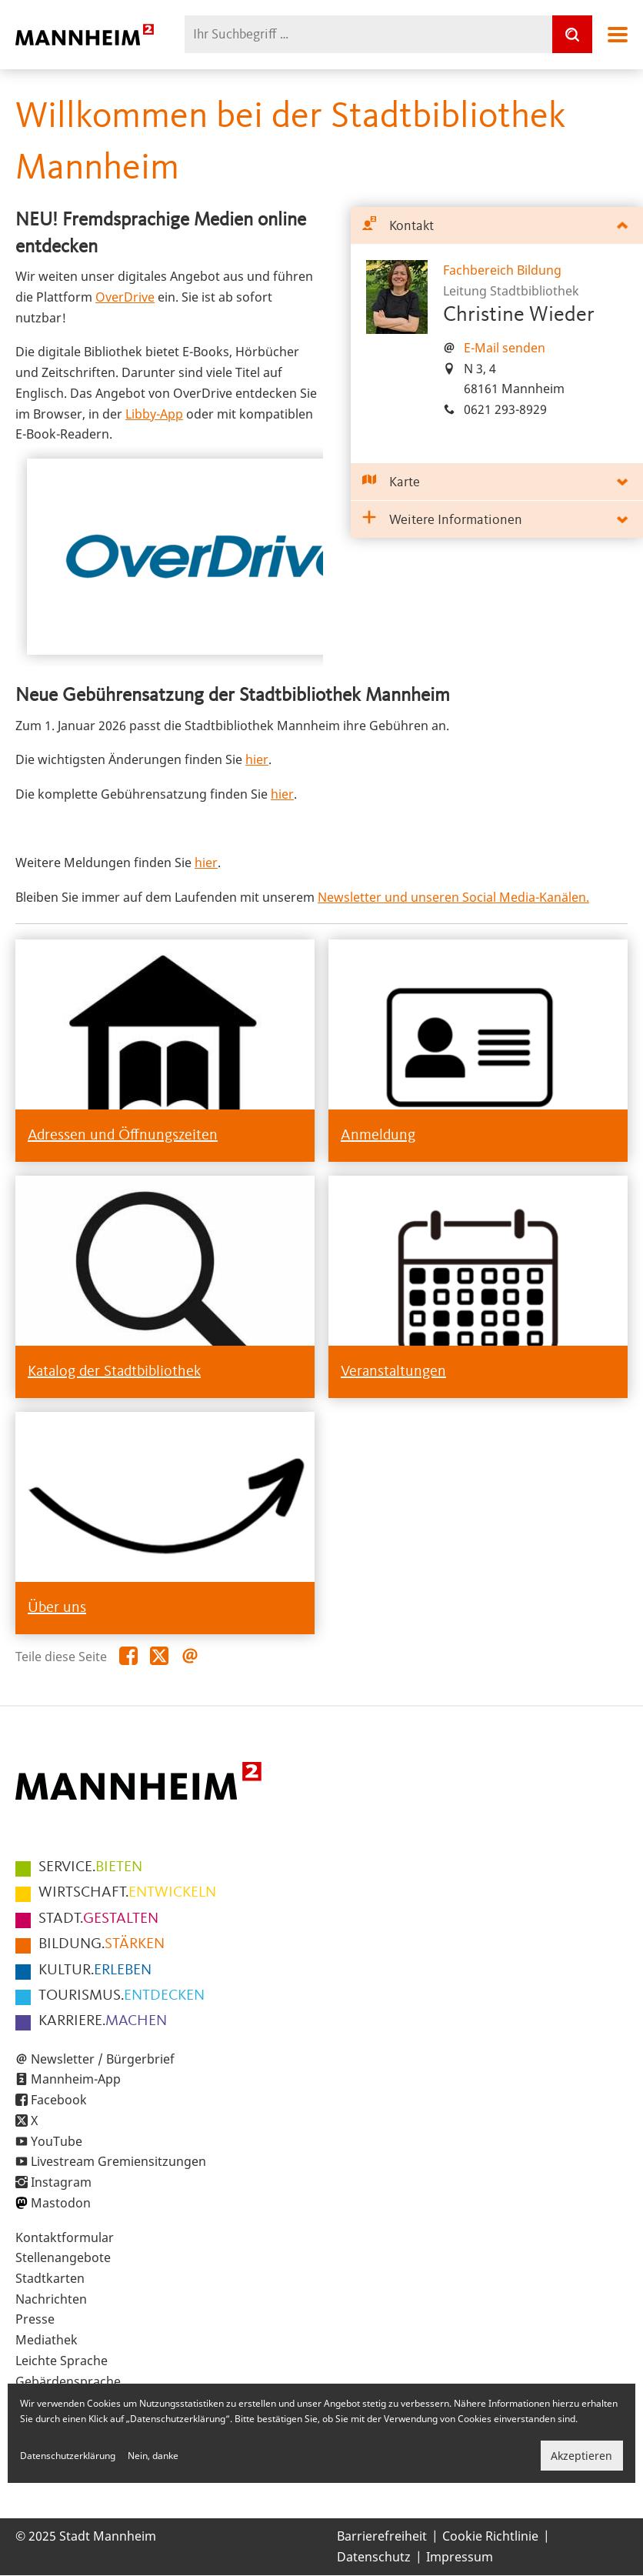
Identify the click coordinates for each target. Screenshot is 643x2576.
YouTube (56, 2141)
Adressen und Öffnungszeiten (123, 1135)
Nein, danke (153, 2455)
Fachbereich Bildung (502, 270)
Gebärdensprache (68, 2381)
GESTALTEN (98, 1919)
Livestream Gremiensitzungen (118, 2161)
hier (256, 759)
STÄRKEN (101, 1944)
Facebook (59, 2099)
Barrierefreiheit (382, 2536)
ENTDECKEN (121, 1996)
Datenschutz (374, 2556)
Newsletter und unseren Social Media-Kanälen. (453, 897)
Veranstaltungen (393, 1372)
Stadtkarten (50, 2278)
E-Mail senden (504, 347)
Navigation (618, 34)
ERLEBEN (95, 1970)
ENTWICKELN (127, 1892)
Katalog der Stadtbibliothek (114, 1372)
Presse (35, 2319)
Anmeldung (378, 1135)
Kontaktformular (64, 2237)
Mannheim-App (76, 2078)
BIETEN (90, 1867)
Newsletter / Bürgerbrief (103, 2058)
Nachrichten (51, 2299)
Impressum (459, 2556)
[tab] (497, 226)
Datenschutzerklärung (67, 2455)
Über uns (57, 1608)
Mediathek (46, 2339)
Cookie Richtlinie (490, 2536)
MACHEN (102, 2021)
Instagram (61, 2182)
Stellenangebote (63, 2257)
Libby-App (154, 413)
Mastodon (61, 2202)
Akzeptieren (581, 2455)
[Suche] (572, 34)
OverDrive (125, 297)
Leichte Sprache (61, 2360)
